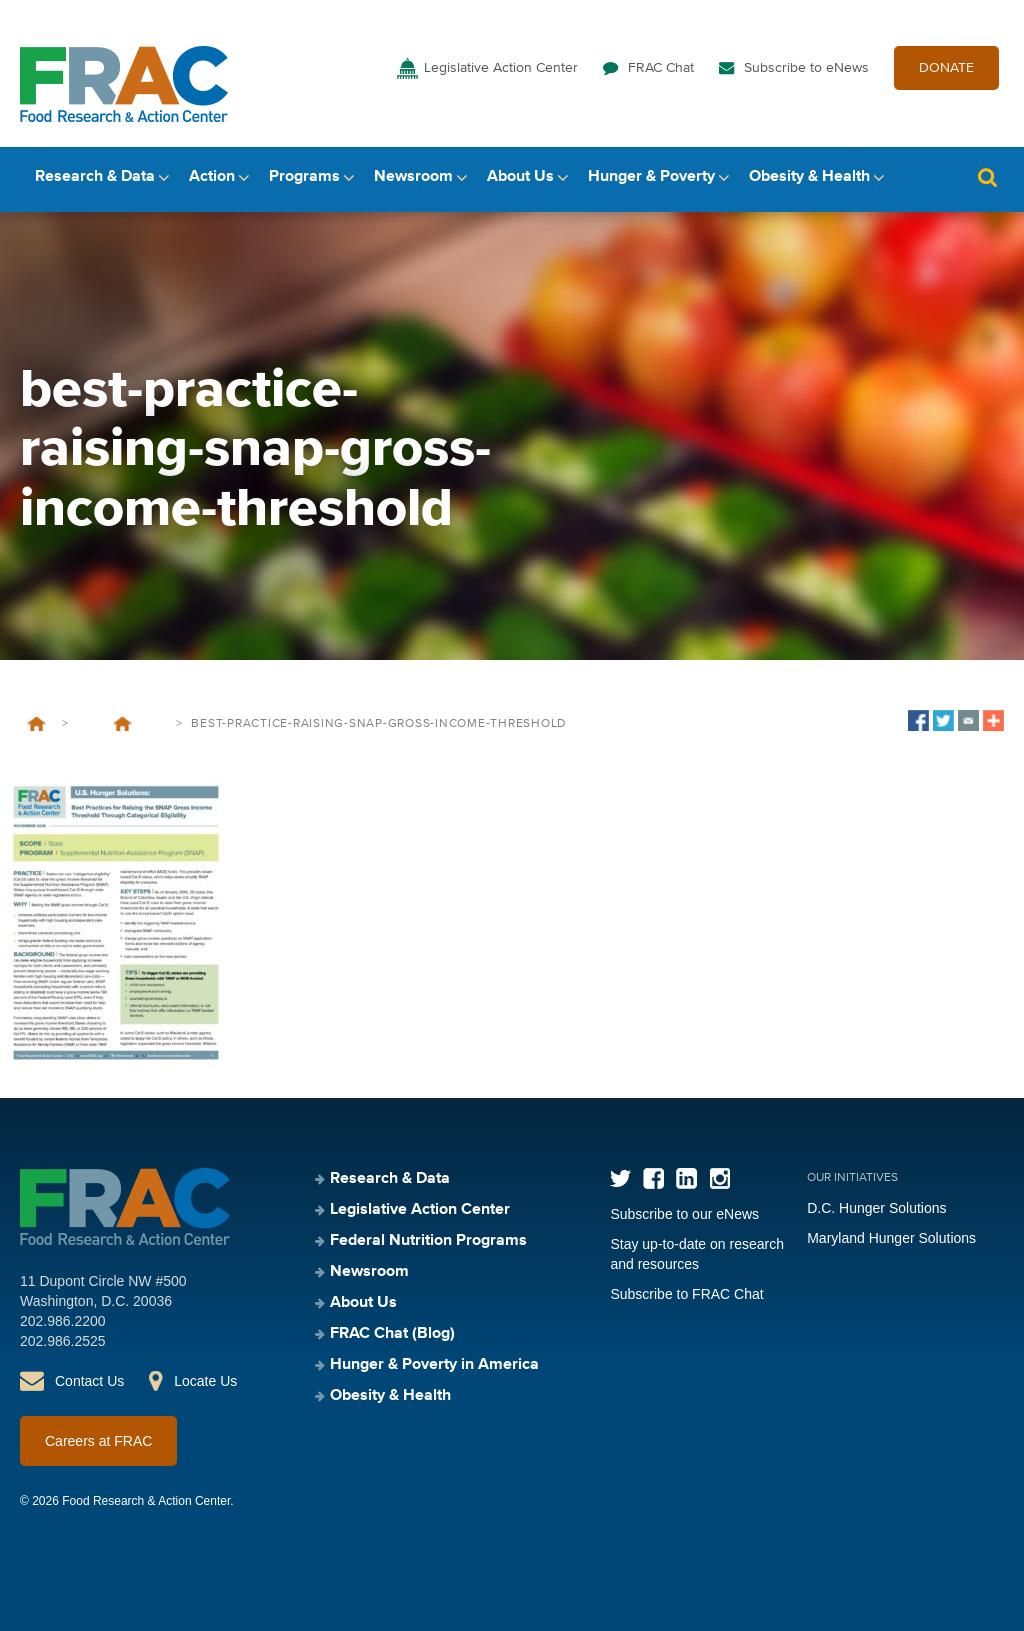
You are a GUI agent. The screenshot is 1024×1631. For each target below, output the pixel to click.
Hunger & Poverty (651, 177)
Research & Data (95, 177)
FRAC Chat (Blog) (392, 1334)
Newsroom (413, 177)
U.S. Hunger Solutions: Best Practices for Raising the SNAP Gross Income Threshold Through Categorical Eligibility (122, 724)
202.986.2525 (63, 1341)
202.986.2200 (63, 1321)
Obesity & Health (809, 177)
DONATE (946, 68)
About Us (520, 177)
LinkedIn (686, 1178)
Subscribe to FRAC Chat (686, 1294)
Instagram (719, 1178)
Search (987, 177)
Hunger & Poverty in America (434, 1365)
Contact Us (89, 1381)
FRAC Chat (661, 68)
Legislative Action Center (501, 68)
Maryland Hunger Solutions (891, 1238)
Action (212, 177)
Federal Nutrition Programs (428, 1241)
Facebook (653, 1178)
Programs (304, 177)
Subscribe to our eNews (684, 1214)
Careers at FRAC (98, 1441)
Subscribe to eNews (806, 68)
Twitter (620, 1178)
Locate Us (205, 1381)
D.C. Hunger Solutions (876, 1208)
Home (36, 724)
